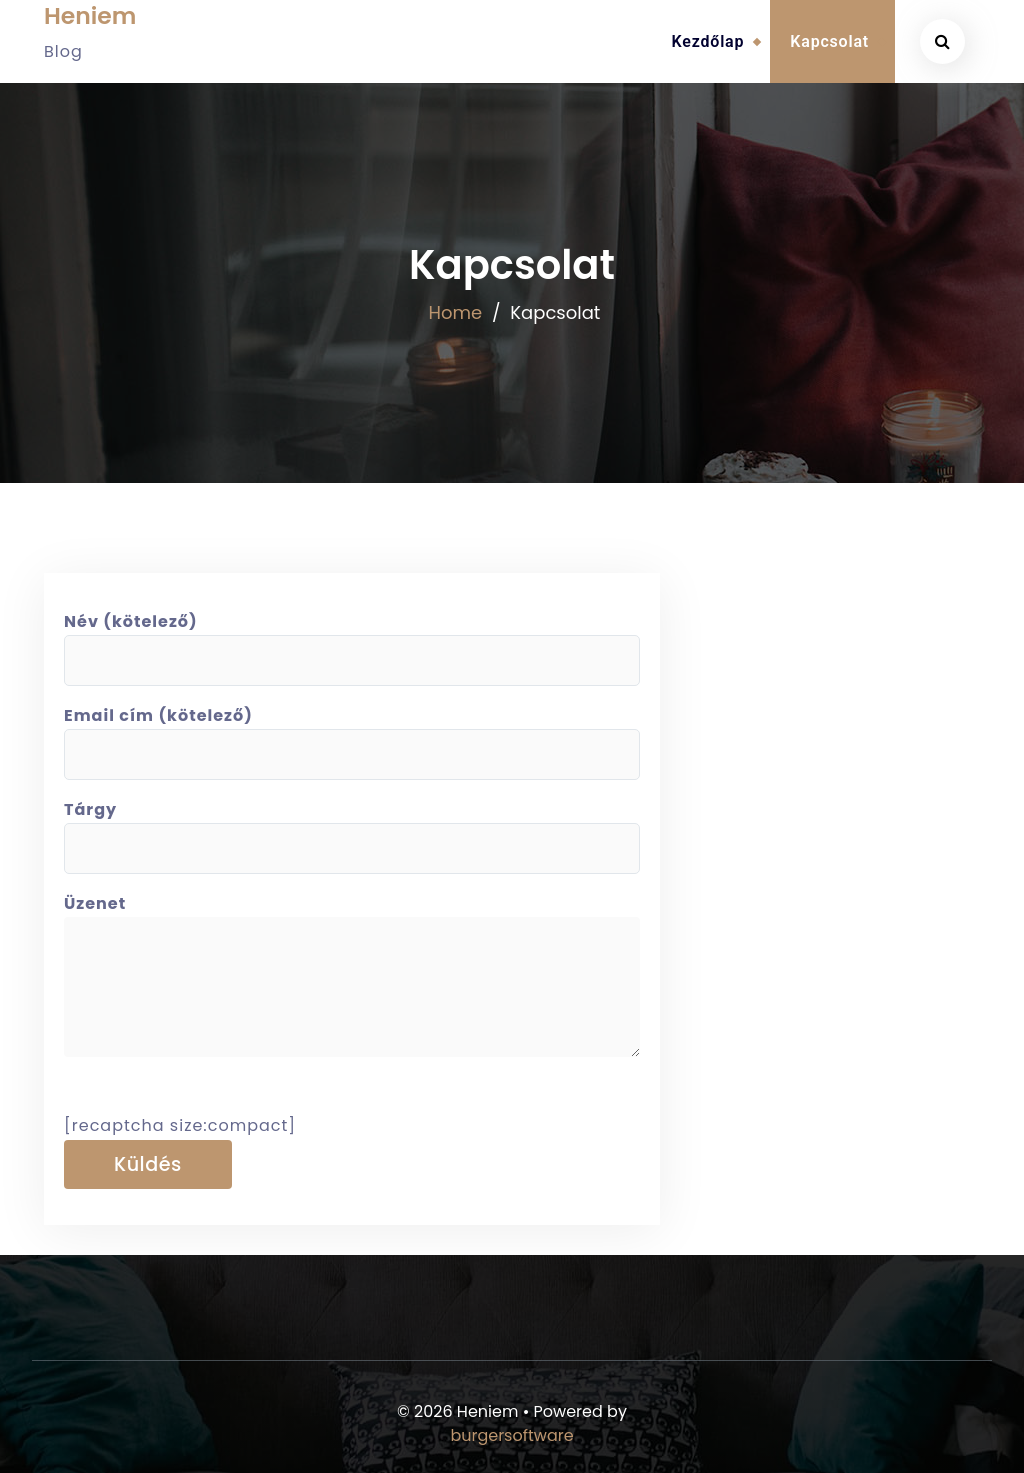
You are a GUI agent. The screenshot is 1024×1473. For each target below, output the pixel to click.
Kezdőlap (708, 41)
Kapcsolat (829, 41)
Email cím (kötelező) (352, 735)
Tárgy (352, 829)
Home (456, 312)
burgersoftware (511, 1435)
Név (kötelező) (352, 641)
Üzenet (352, 985)
